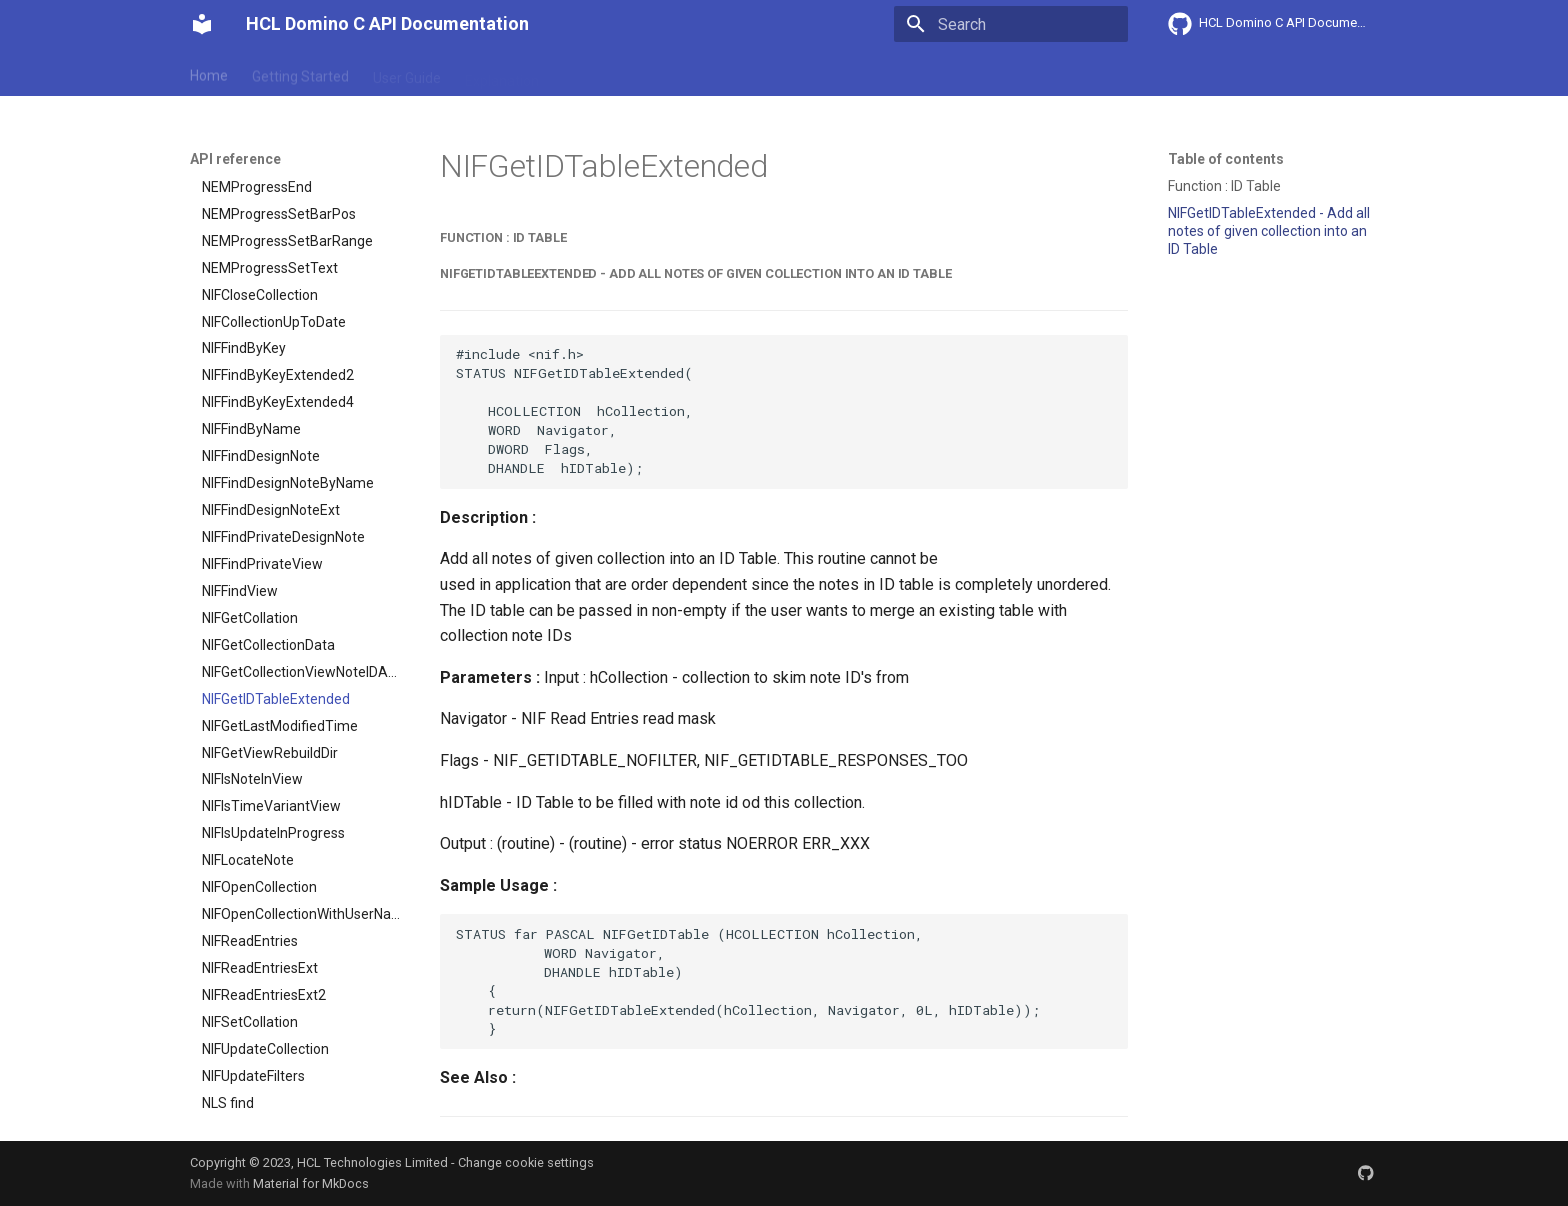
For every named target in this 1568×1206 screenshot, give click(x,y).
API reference (607, 73)
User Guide (407, 73)
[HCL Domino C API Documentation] (202, 24)
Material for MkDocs (311, 1183)
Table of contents (1226, 159)
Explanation (502, 73)
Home (209, 73)
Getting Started (300, 73)
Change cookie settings (526, 1162)
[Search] (1011, 24)
